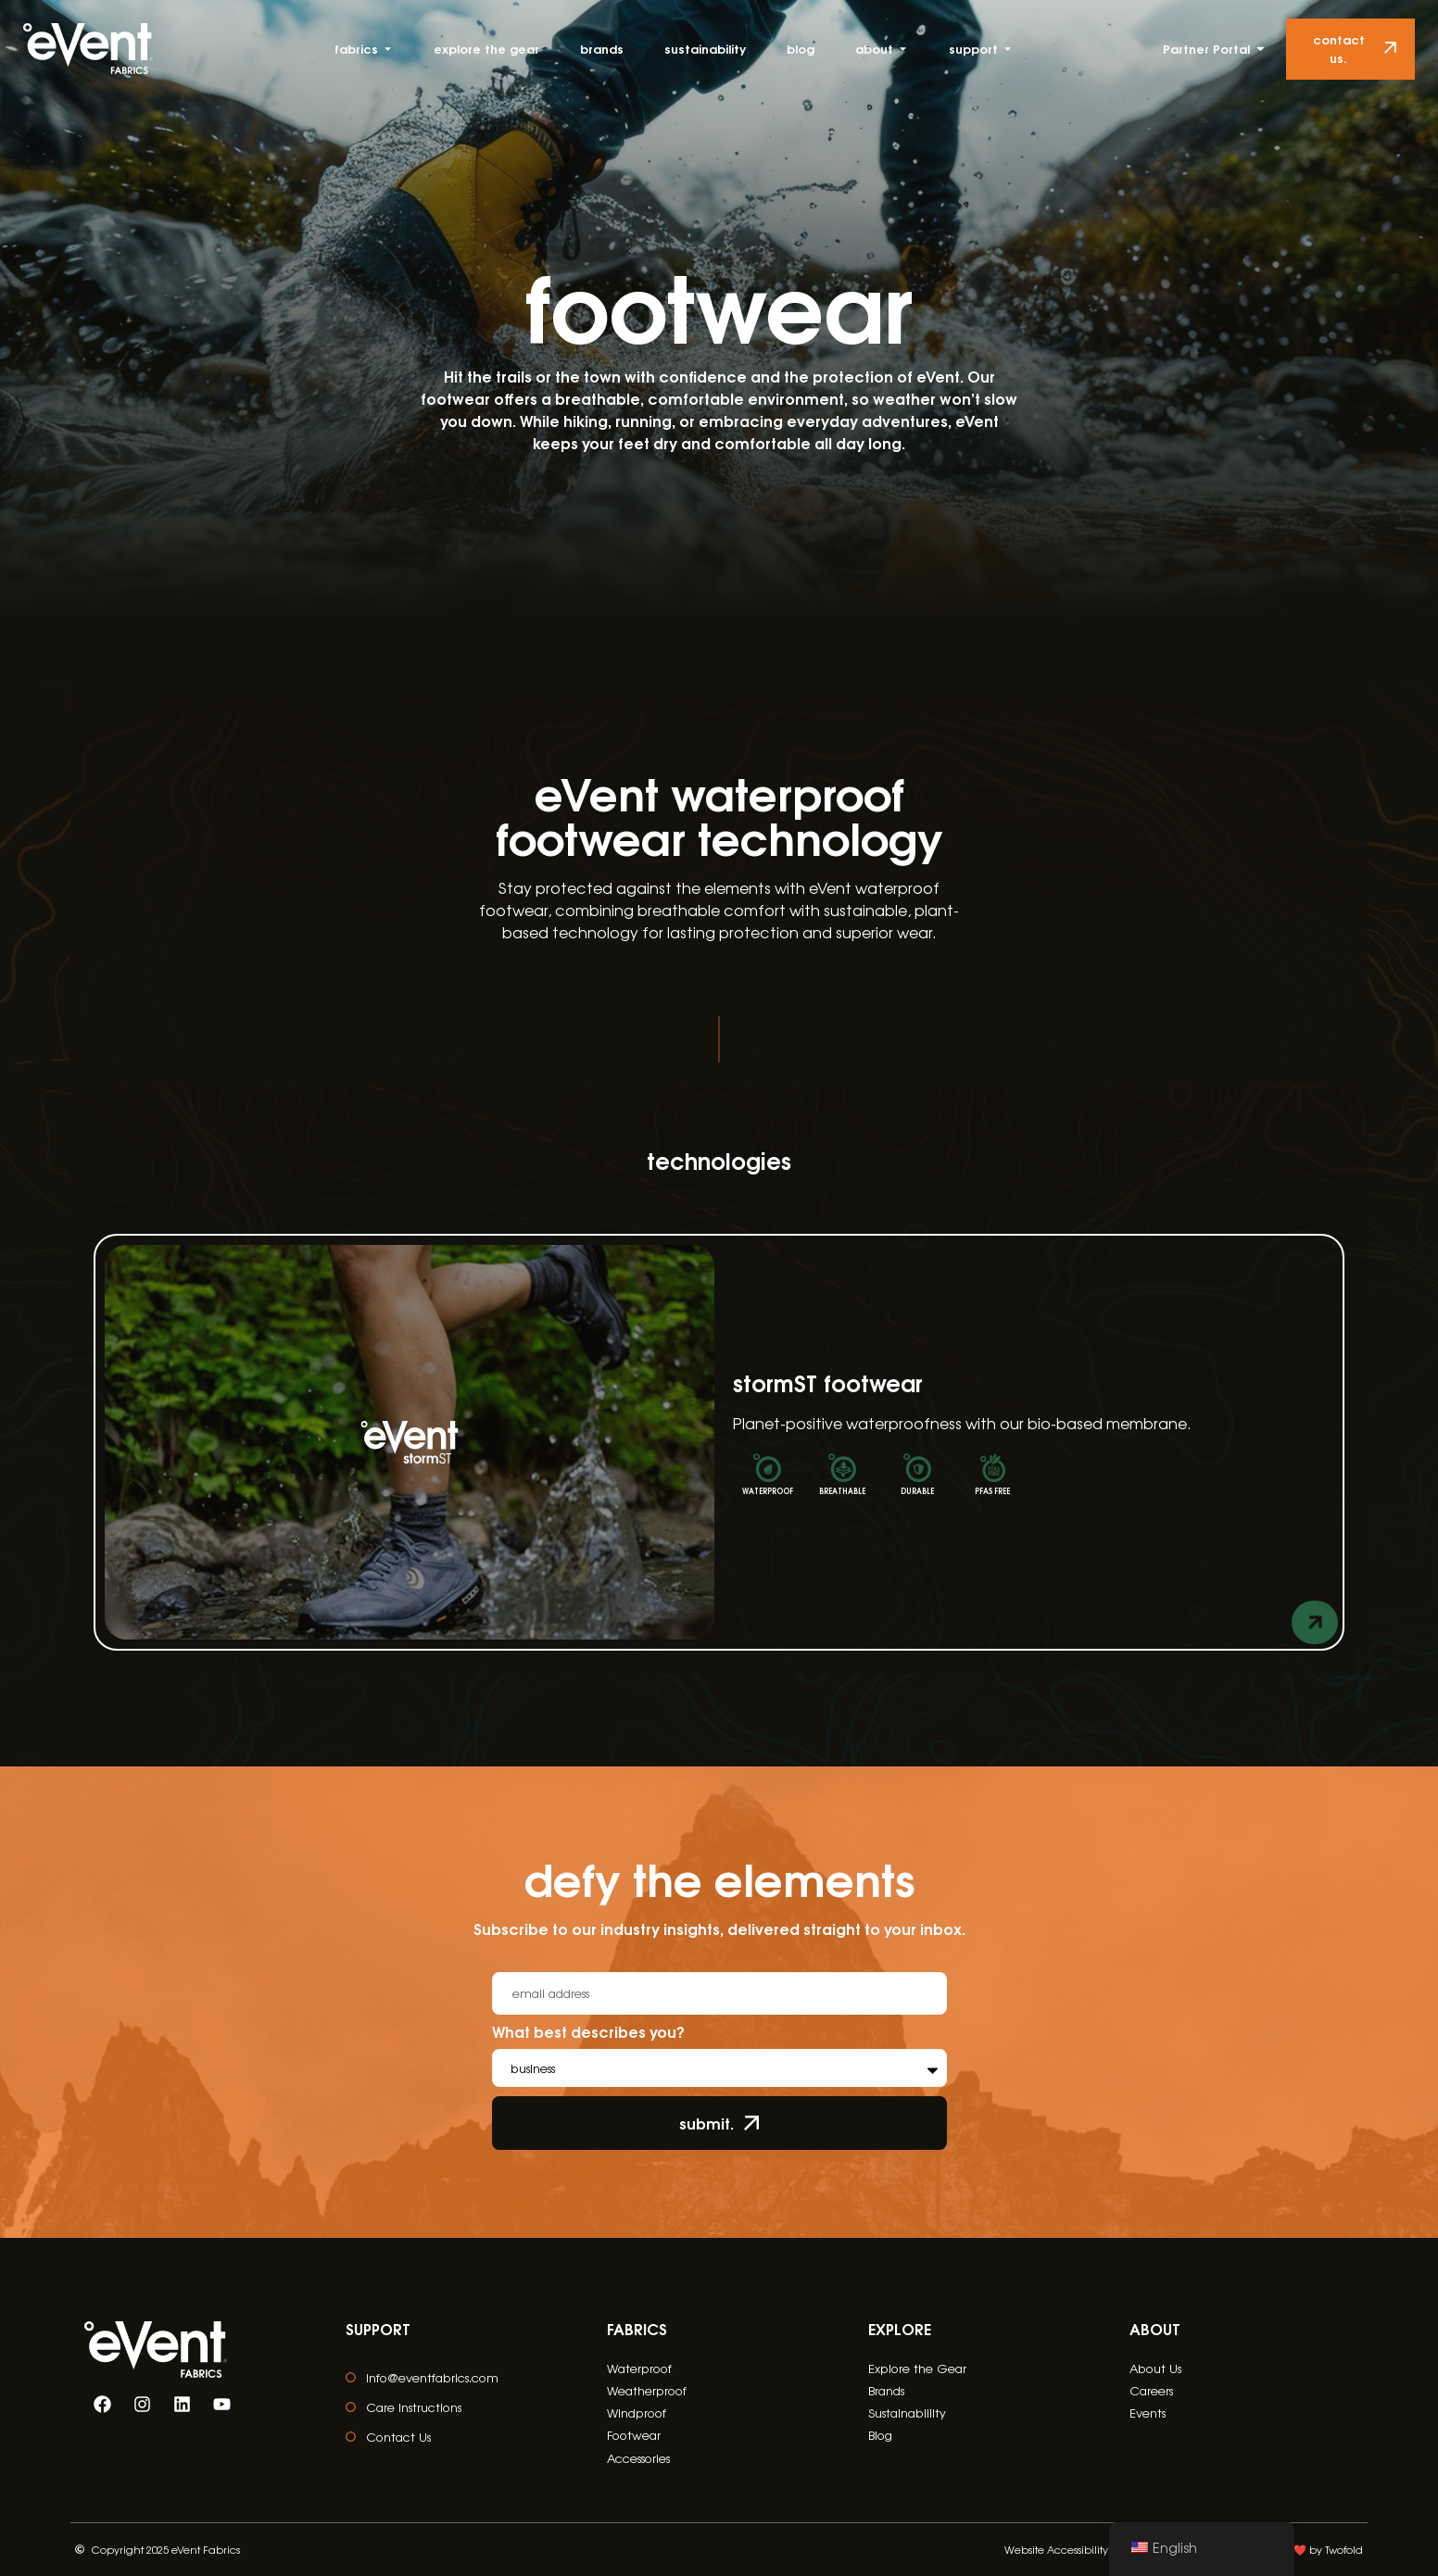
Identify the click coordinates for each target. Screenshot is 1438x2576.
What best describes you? (588, 2033)
